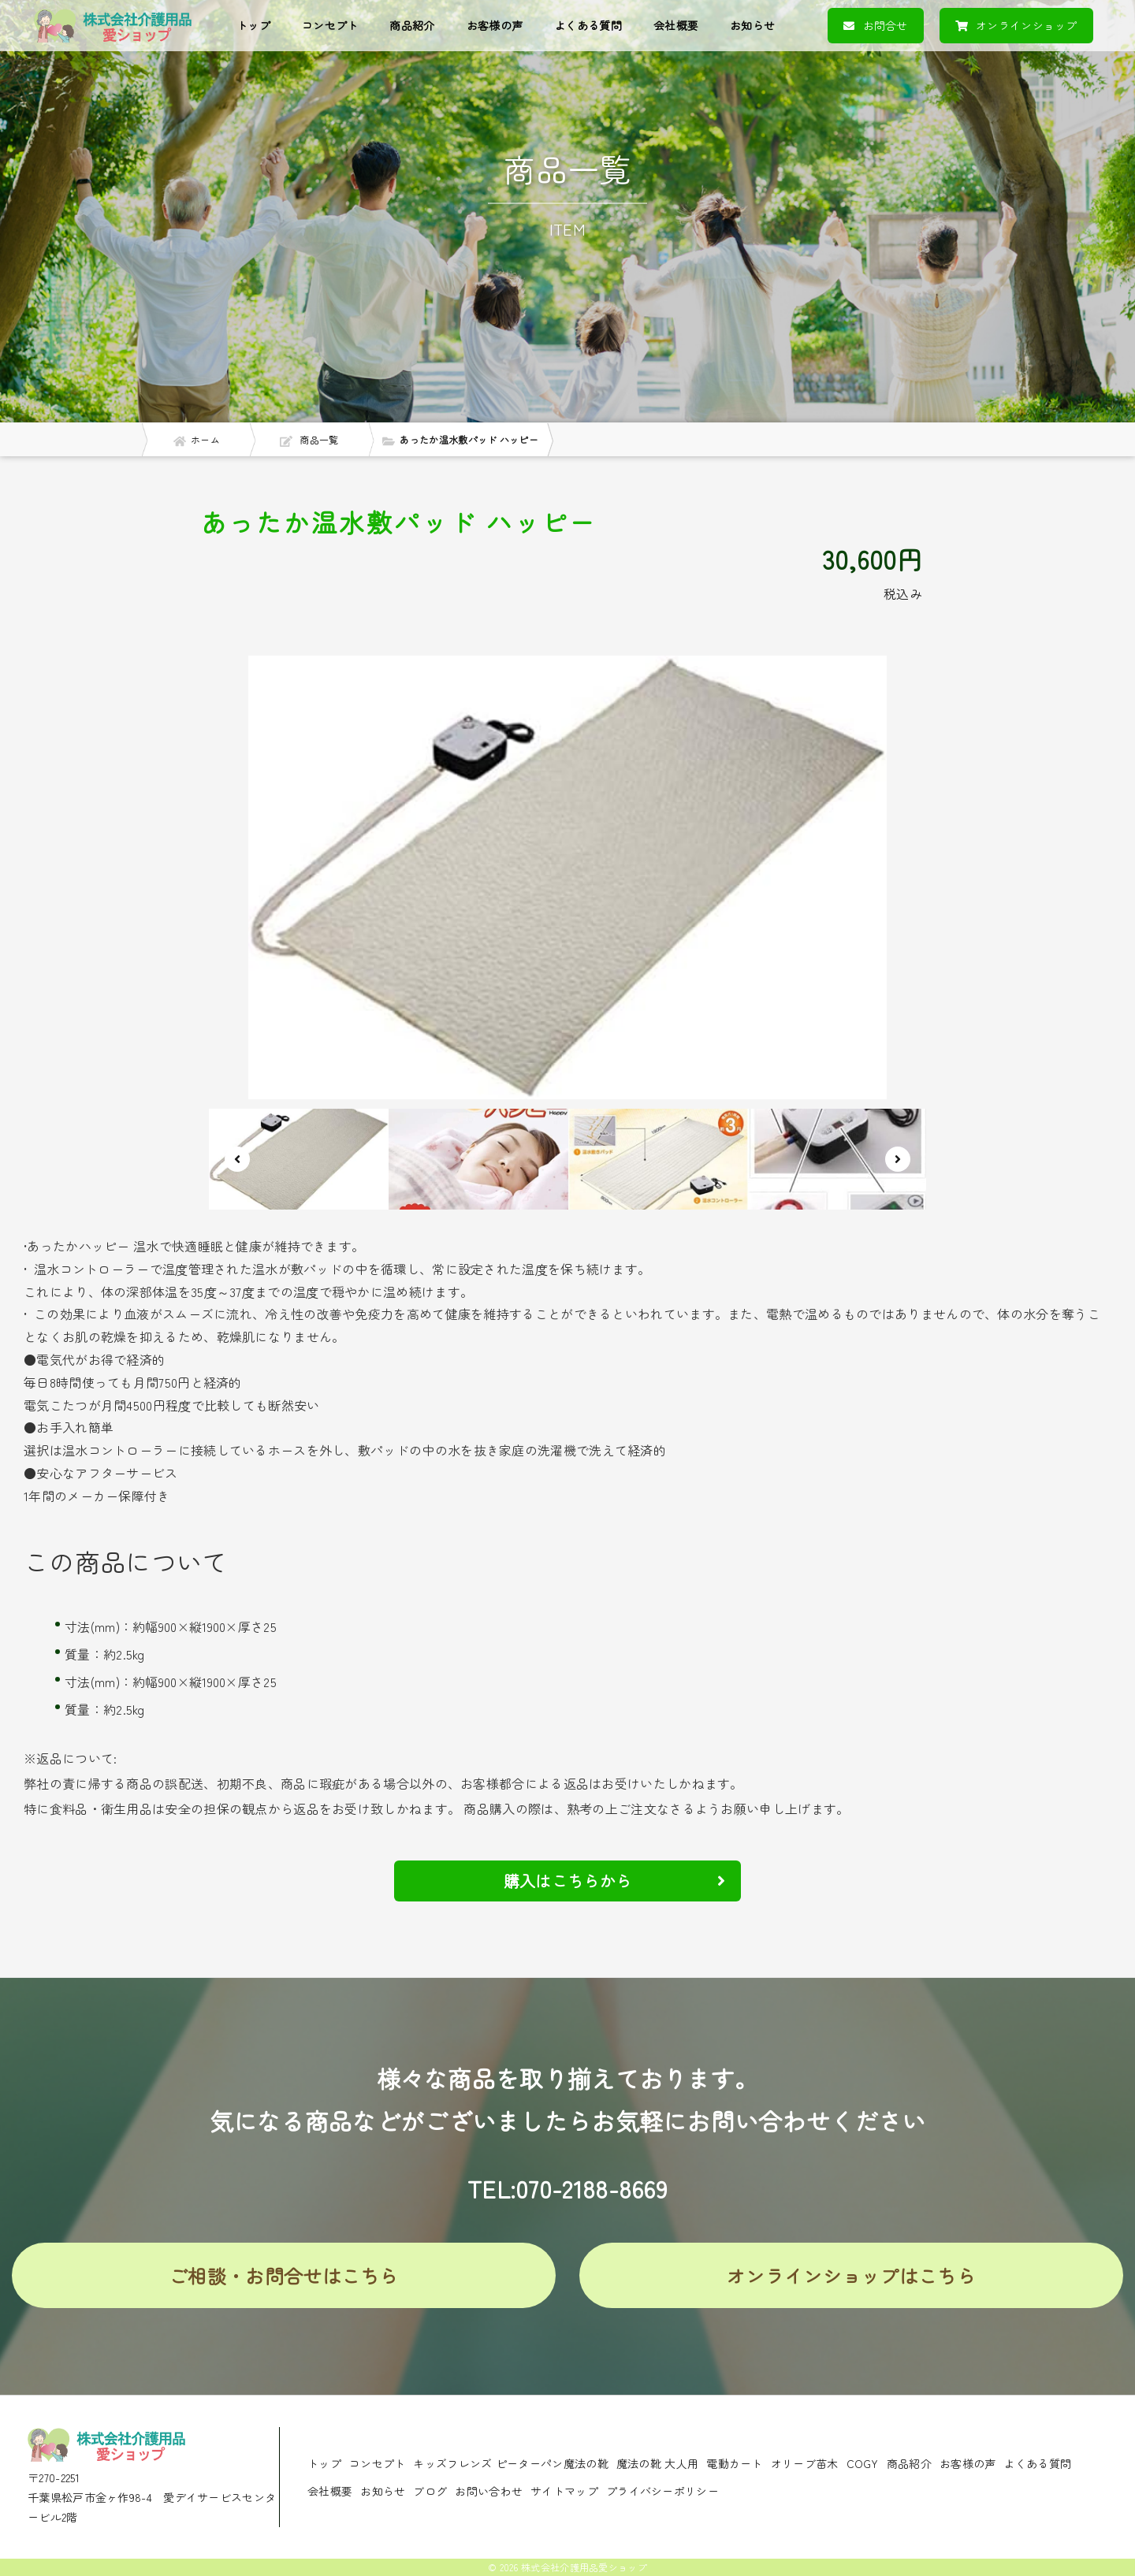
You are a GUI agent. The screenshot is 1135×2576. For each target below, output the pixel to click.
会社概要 (675, 25)
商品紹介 (411, 25)
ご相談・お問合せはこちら (284, 2275)
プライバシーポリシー (662, 2491)
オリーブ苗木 (805, 2463)
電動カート (734, 2463)
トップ (253, 25)
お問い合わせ (489, 2491)
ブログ (430, 2491)
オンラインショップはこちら (851, 2275)
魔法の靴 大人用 (657, 2463)
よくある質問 (588, 25)
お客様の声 (495, 25)
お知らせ (752, 25)
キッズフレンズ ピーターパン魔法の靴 (510, 2463)
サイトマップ (564, 2491)
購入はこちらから (614, 1880)
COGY (863, 2463)
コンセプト (330, 25)
